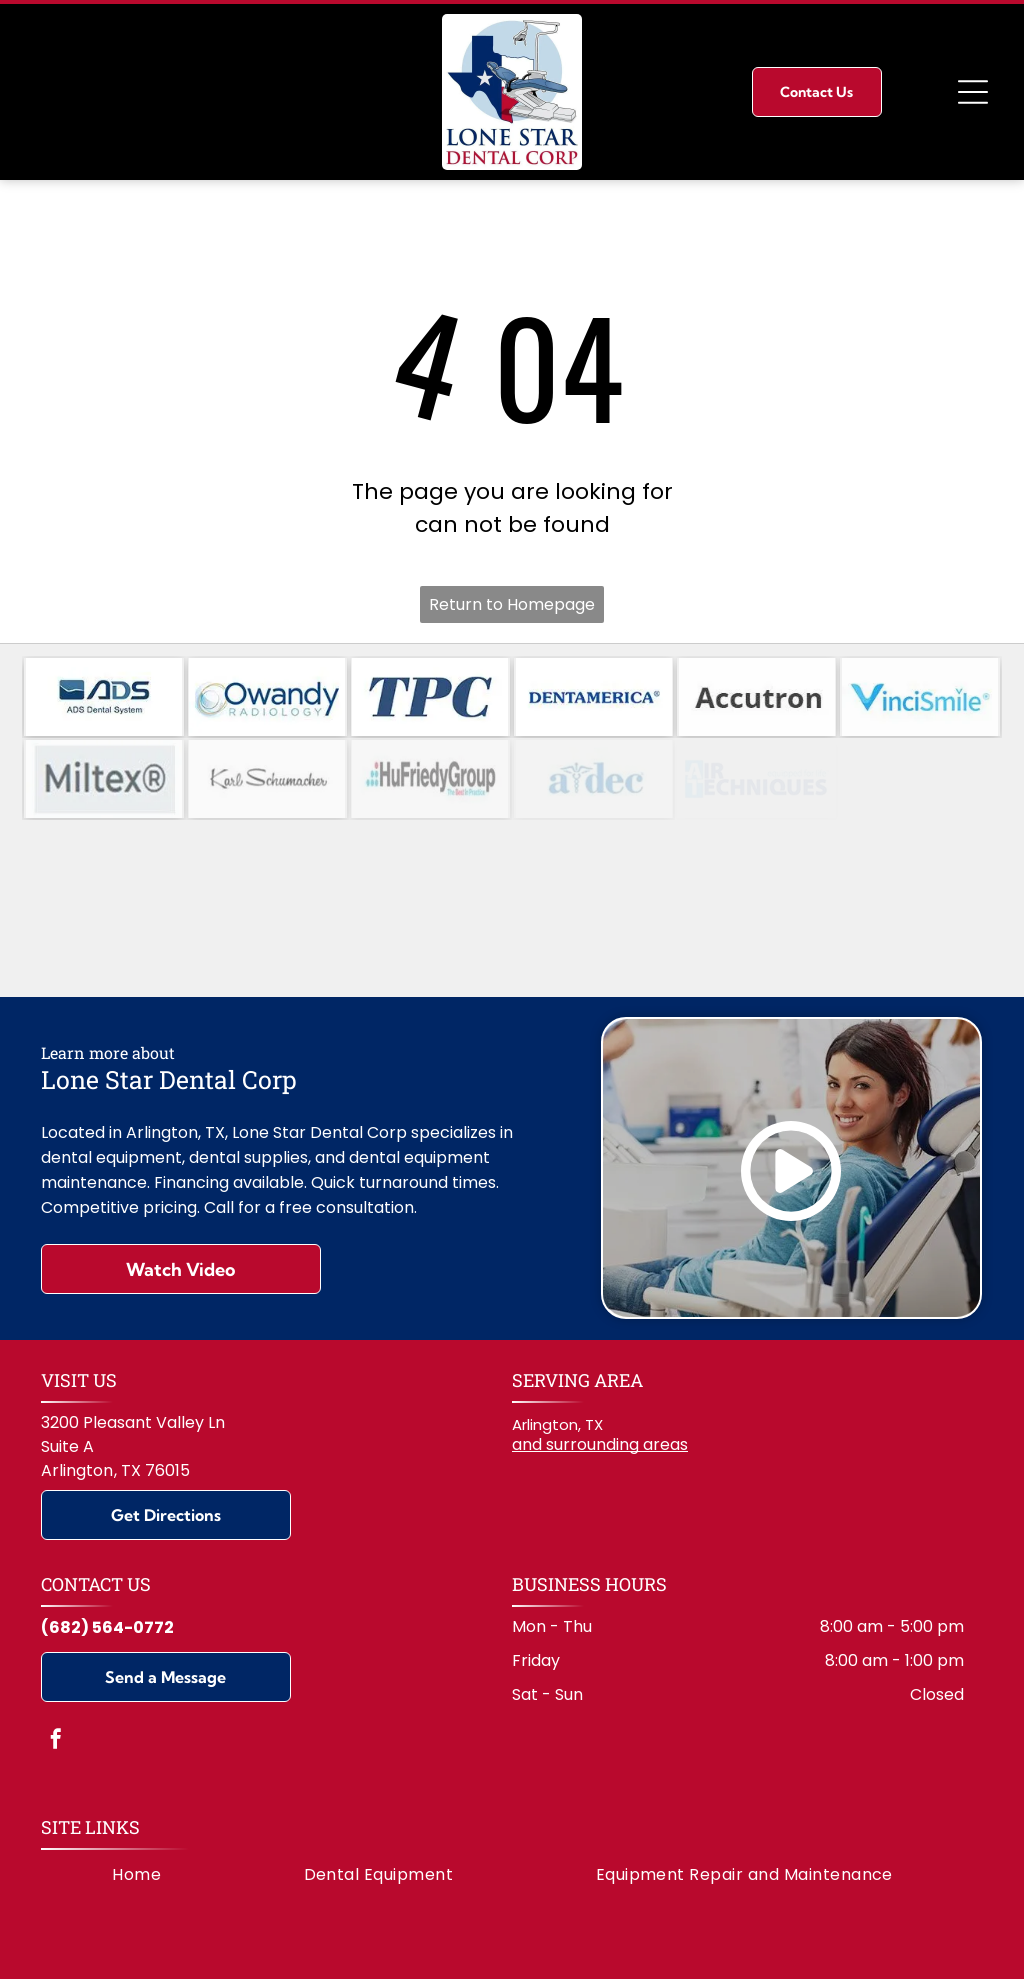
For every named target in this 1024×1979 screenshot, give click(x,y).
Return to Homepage (512, 604)
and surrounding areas (600, 1372)
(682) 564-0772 (107, 1554)
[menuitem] (136, 1802)
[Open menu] (973, 92)
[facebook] (56, 1668)
